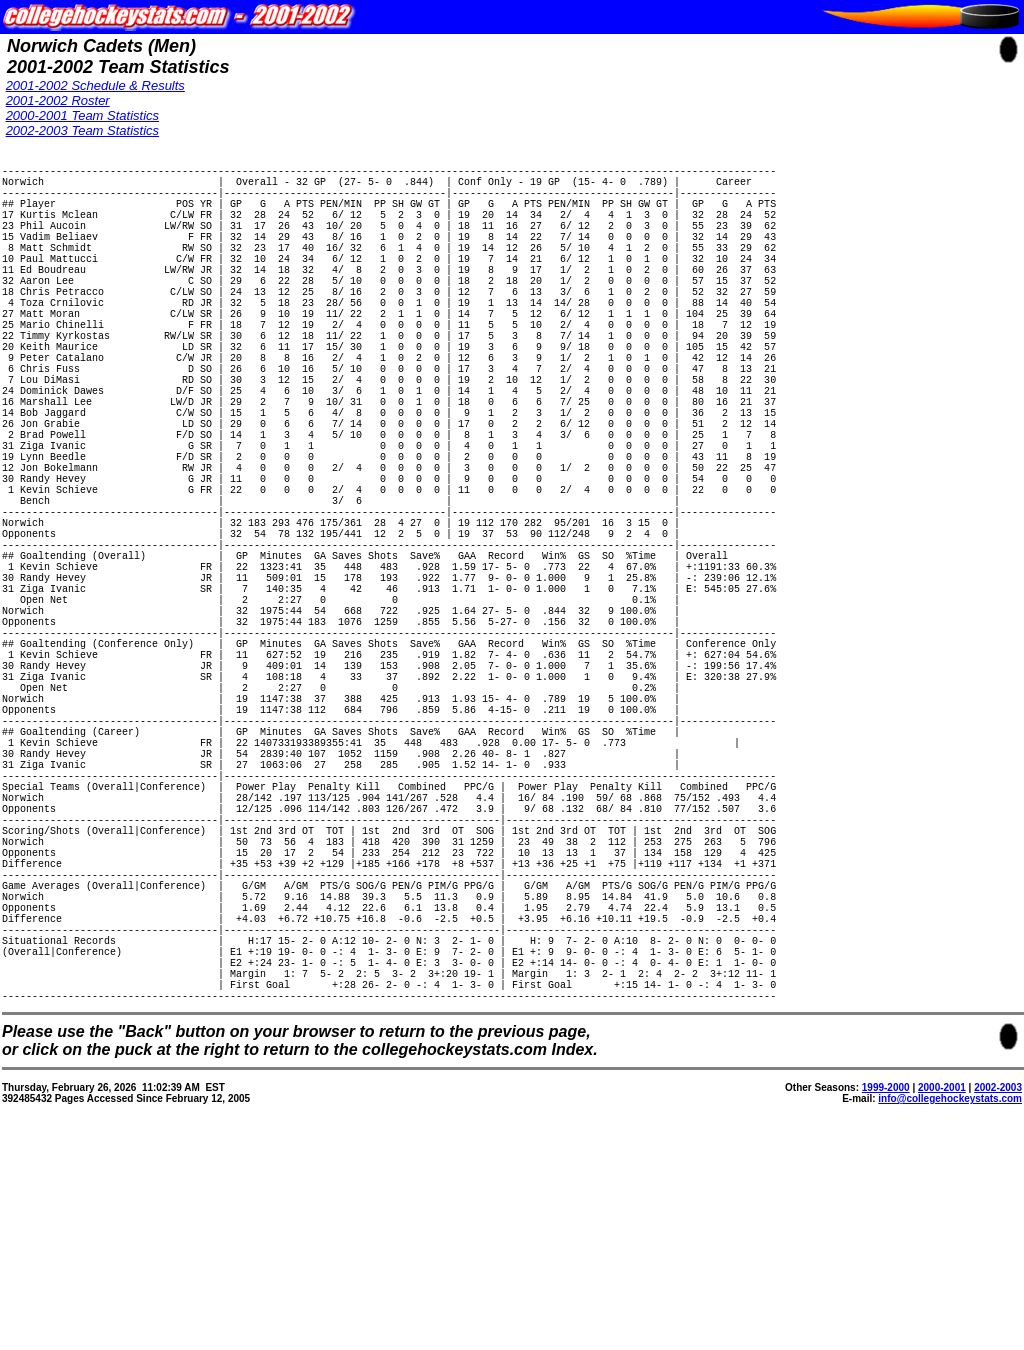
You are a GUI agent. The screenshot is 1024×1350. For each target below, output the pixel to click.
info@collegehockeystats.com (950, 1326)
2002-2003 (998, 1315)
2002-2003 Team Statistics (82, 130)
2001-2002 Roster (58, 100)
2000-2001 (942, 1315)
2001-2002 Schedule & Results (95, 85)
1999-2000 (886, 1315)
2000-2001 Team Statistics (82, 115)
